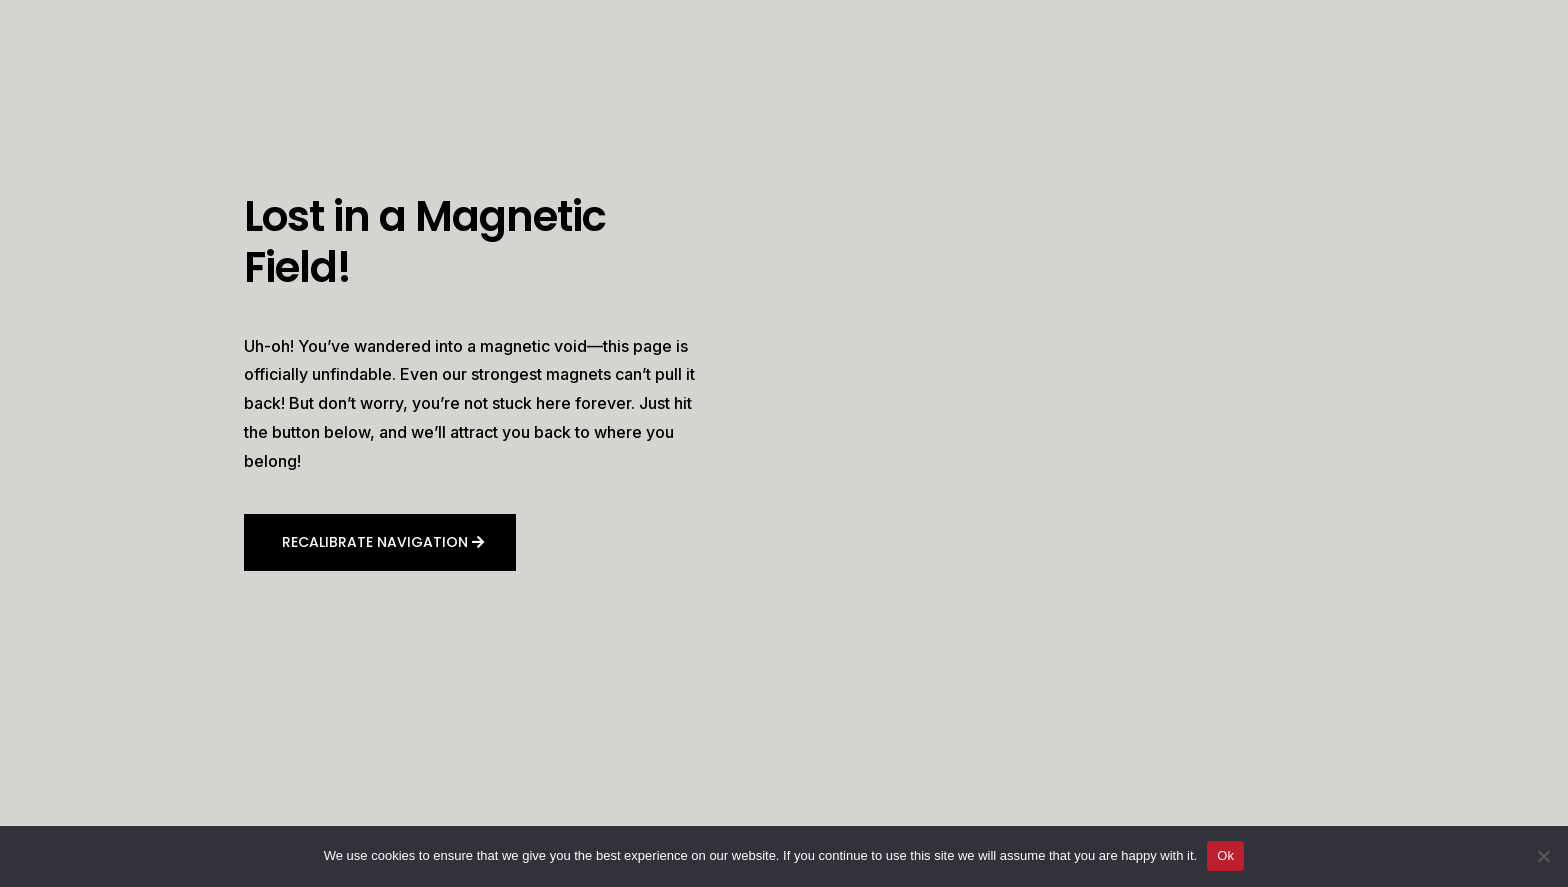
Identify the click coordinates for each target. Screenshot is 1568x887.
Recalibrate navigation (375, 542)
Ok (1225, 855)
